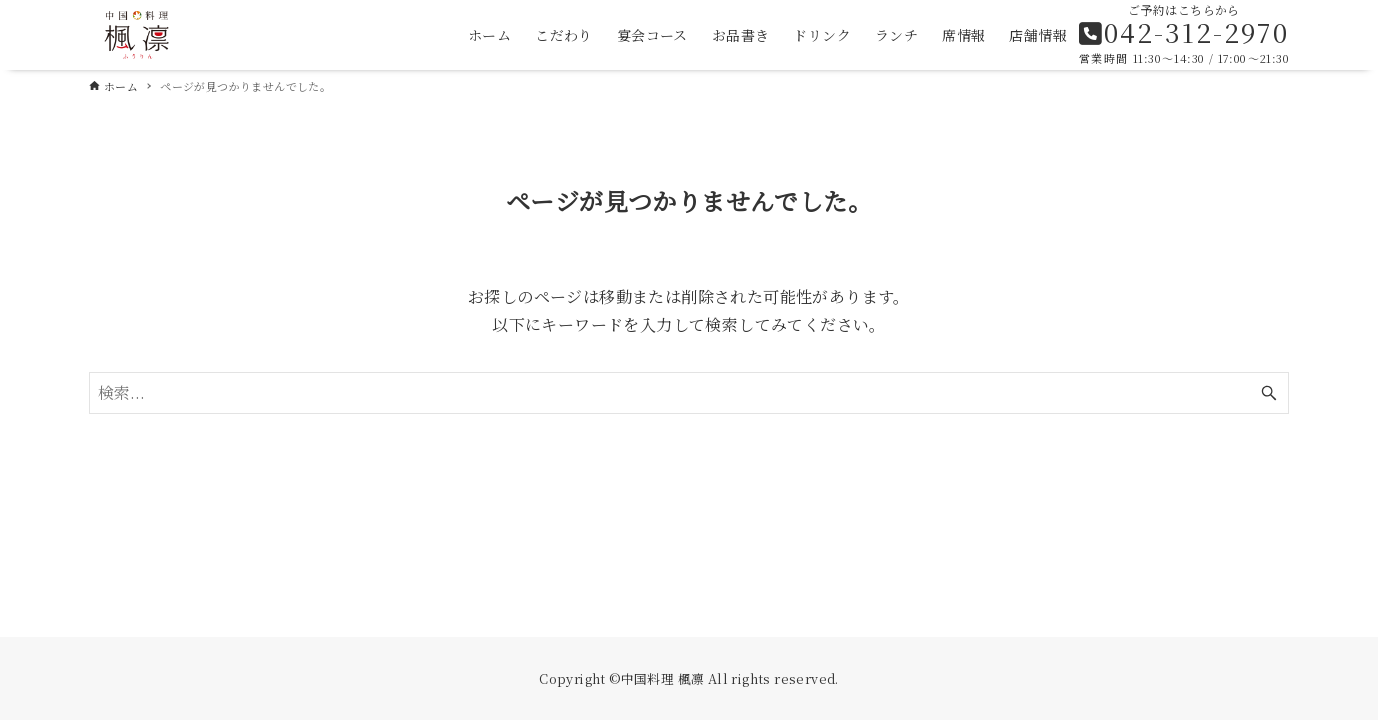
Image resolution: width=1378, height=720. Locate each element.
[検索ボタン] (1269, 393)
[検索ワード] (689, 393)
